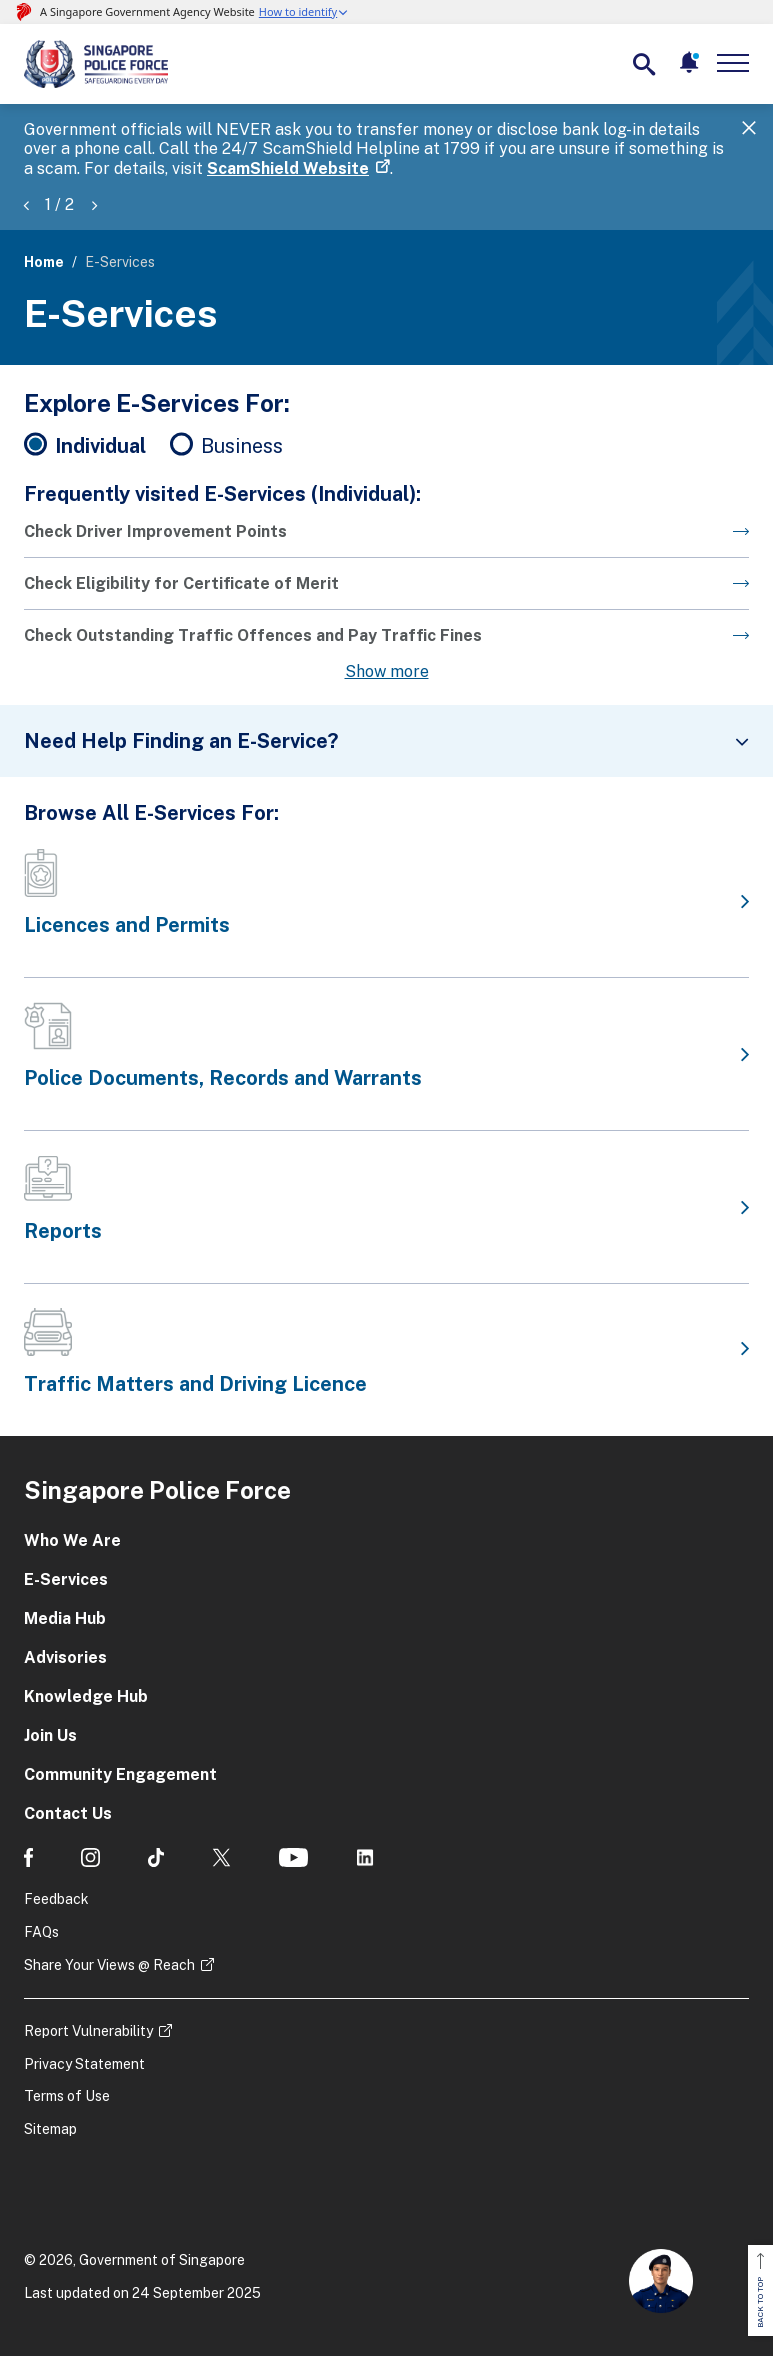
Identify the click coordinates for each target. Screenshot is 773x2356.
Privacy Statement (84, 2064)
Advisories (65, 1657)
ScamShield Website (288, 168)
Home (44, 262)
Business (242, 446)
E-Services (66, 1579)
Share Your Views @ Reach (109, 1965)
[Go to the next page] (386, 540)
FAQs (41, 1932)
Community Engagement (120, 1774)
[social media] (28, 1857)
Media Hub (65, 1618)
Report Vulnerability (88, 2031)
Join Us (50, 1735)
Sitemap (50, 2129)
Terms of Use (67, 2096)
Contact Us (68, 1813)
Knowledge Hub (86, 1696)
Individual (100, 446)
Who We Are (72, 1540)
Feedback (56, 1899)
